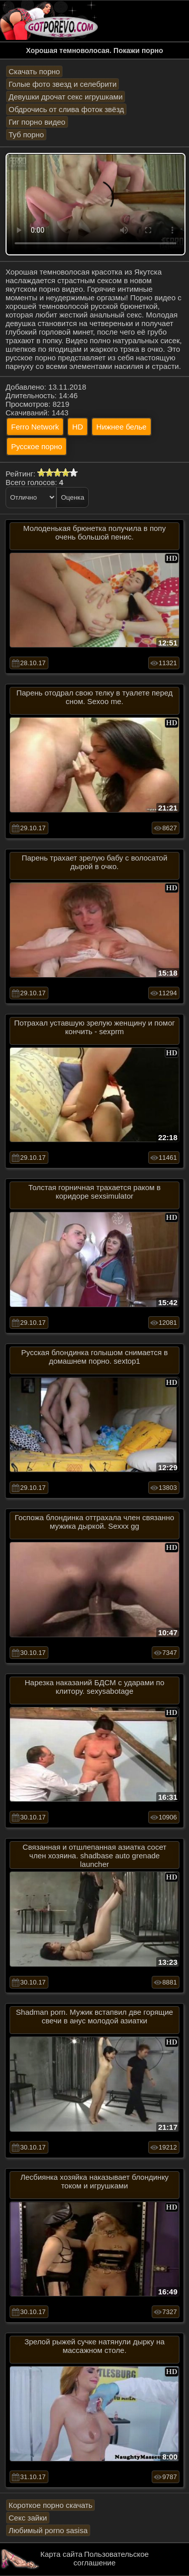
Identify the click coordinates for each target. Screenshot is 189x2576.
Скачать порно (34, 71)
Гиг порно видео (37, 122)
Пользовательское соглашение (111, 2558)
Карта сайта (61, 2554)
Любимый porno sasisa (48, 2530)
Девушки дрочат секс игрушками (65, 96)
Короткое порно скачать (50, 2505)
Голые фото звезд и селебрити (62, 84)
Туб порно (26, 134)
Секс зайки (28, 2517)
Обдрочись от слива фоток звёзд (66, 109)
